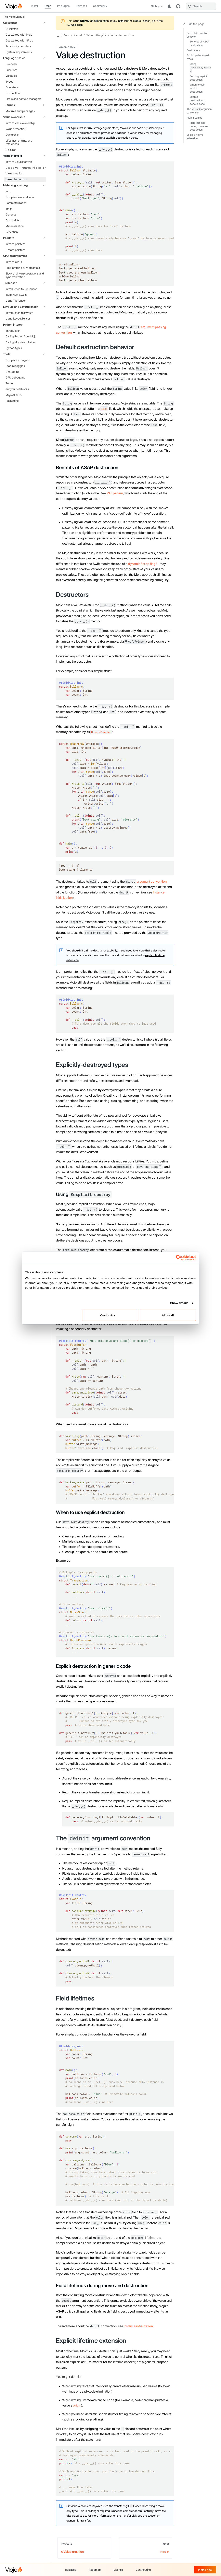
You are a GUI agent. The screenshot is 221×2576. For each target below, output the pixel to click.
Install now (205, 2570)
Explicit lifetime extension (195, 136)
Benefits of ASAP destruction (199, 43)
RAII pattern (115, 493)
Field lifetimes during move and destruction (199, 126)
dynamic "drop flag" (142, 564)
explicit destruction (118, 137)
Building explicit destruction (199, 78)
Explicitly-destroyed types (198, 57)
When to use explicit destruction (197, 88)
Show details (179, 1302)
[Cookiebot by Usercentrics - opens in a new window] (179, 1258)
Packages (63, 5)
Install (34, 5)
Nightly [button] (154, 6)
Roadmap (95, 2569)
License (118, 2569)
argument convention (151, 881)
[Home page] (58, 35)
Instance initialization (138, 2326)
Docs (48, 5)
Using (200, 68)
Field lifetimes (194, 117)
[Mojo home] (13, 2570)
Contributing (143, 2569)
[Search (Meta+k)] (201, 6)
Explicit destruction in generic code (198, 100)
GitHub (178, 6)
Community (100, 5)
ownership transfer (78, 2520)
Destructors (193, 50)
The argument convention (199, 110)
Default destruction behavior (197, 35)
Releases (81, 5)
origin (77, 2405)
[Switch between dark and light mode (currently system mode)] (169, 6)
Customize (110, 1315)
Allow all (168, 1315)
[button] (24, 23)
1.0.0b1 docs (75, 24)
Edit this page (194, 24)
